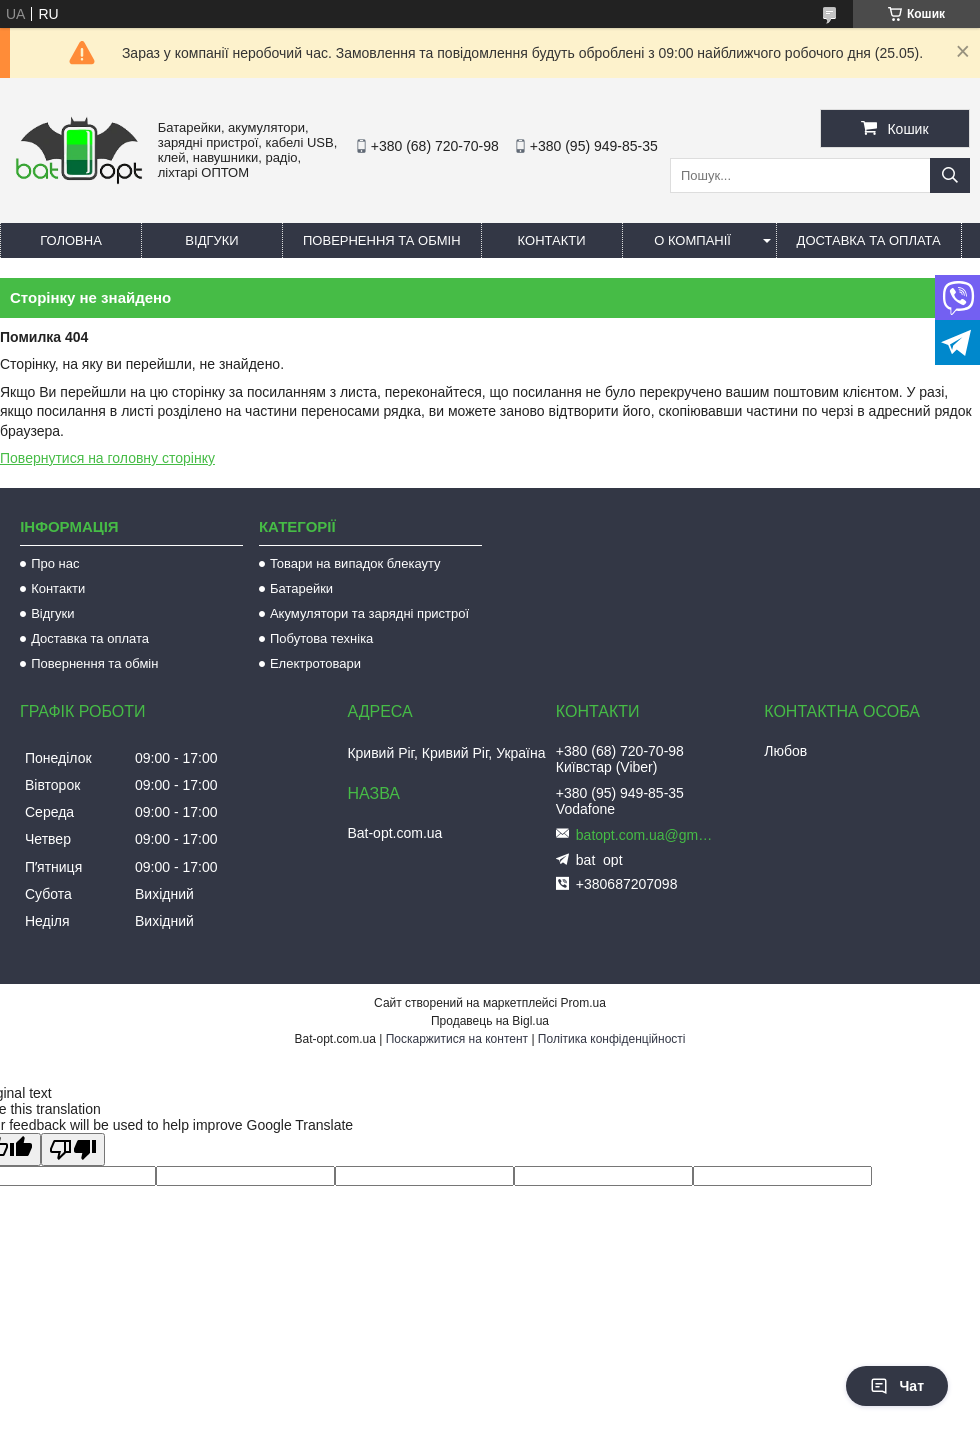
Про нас (55, 563)
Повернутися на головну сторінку (107, 458)
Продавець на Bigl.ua (490, 1021)
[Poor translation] (73, 1149)
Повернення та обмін (382, 240)
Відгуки (211, 240)
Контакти (552, 240)
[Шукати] (950, 175)
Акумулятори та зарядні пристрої (369, 613)
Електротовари (315, 663)
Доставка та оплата (869, 240)
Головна (71, 240)
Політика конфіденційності (612, 1039)
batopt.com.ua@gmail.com (646, 835)
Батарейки (301, 588)
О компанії (692, 240)
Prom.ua (583, 1003)
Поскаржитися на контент (457, 1039)
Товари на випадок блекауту (355, 563)
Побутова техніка (321, 638)
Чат (897, 1386)
